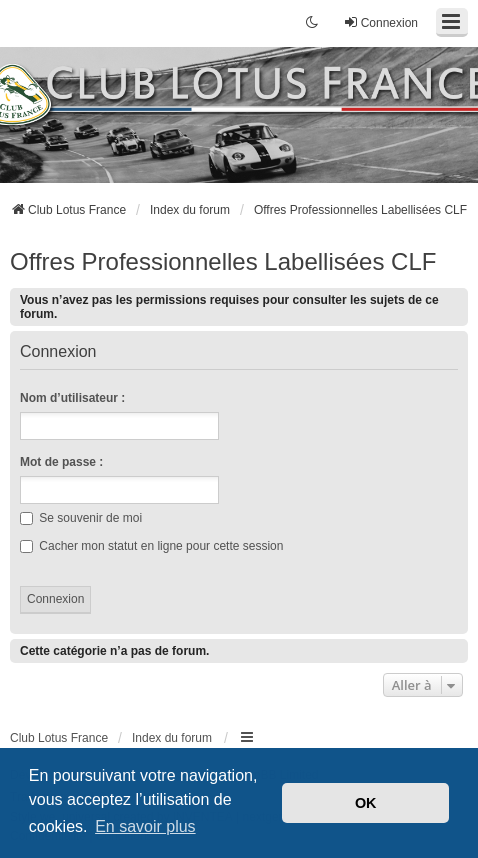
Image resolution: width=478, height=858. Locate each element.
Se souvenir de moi (81, 518)
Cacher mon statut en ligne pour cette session (151, 546)
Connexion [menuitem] (380, 22)
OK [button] (366, 803)
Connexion (58, 352)
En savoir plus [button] (145, 826)
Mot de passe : (61, 462)
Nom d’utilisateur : (72, 398)
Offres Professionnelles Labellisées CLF (223, 261)
